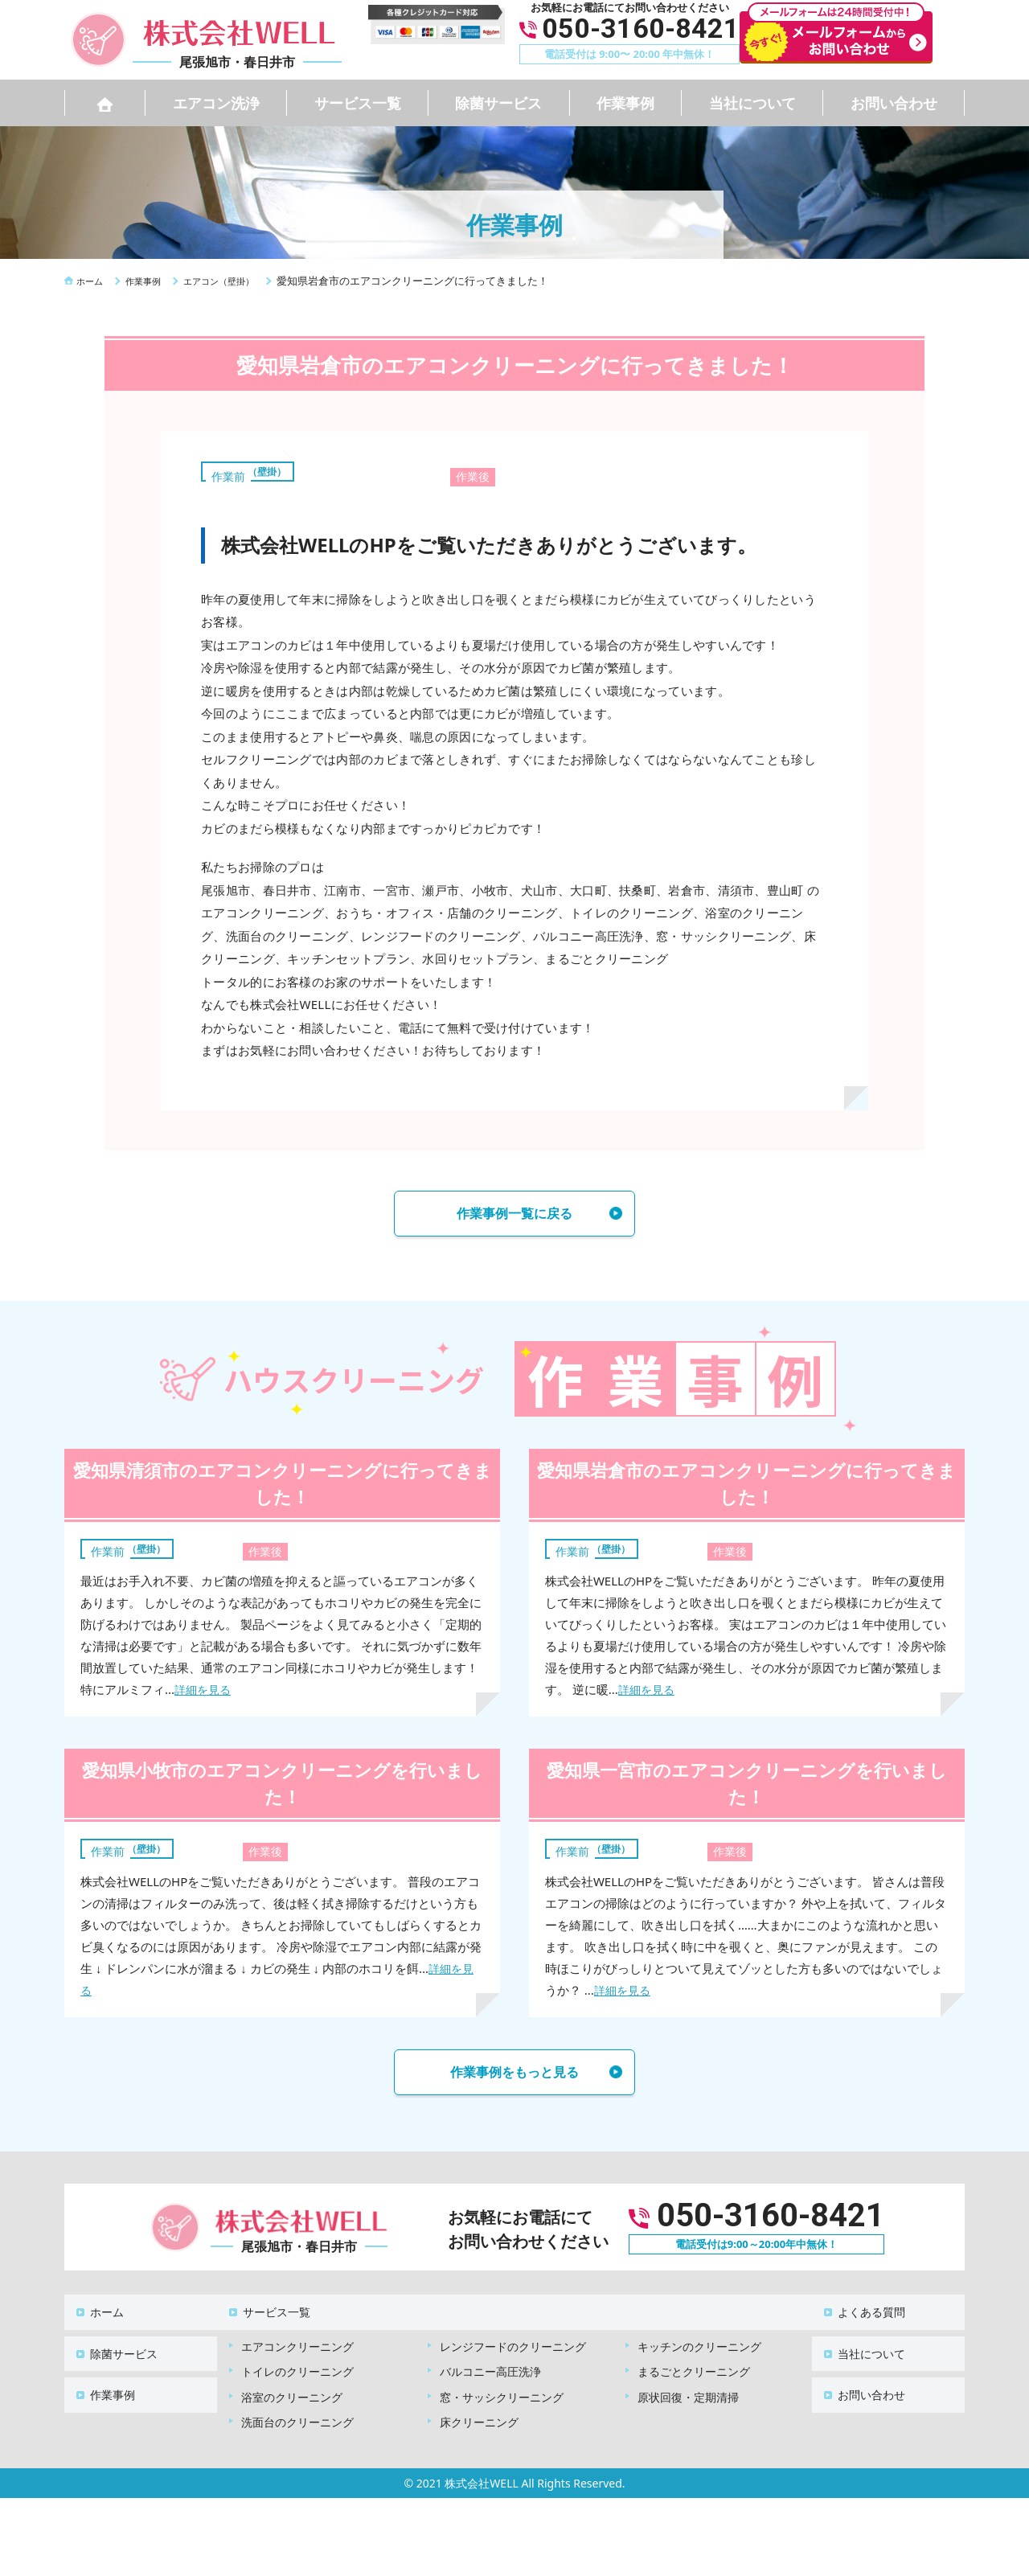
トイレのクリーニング (297, 2365)
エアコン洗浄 (216, 103)
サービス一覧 (357, 103)
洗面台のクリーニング (297, 2415)
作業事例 (625, 103)
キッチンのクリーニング (699, 2340)
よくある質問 (862, 2313)
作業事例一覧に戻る (514, 1215)
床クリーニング (479, 2415)
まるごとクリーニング (693, 2365)
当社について (752, 103)
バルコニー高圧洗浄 (490, 2365)
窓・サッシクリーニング (502, 2390)
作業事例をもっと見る (514, 2079)
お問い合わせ (894, 103)
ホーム (97, 2313)
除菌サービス (498, 103)
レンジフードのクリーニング (513, 2340)
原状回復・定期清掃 (688, 2390)
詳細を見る (204, 1694)
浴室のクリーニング (291, 2390)
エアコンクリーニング (297, 2340)
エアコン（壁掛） (257, 470)
